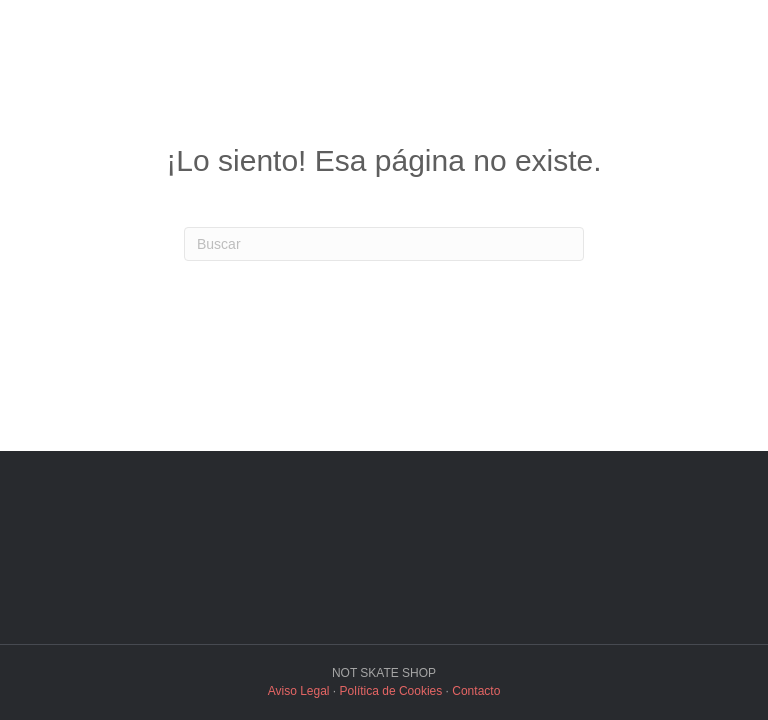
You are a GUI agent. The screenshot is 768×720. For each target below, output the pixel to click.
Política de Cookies (391, 691)
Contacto (476, 691)
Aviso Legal (299, 691)
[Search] (384, 244)
